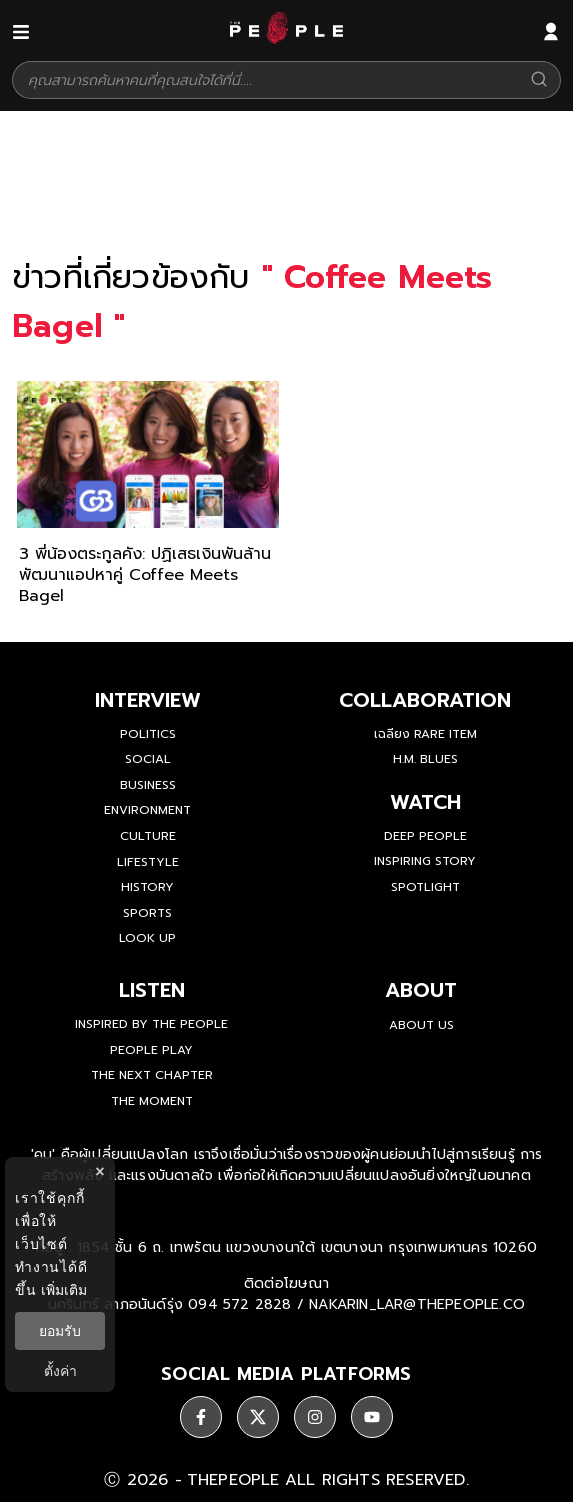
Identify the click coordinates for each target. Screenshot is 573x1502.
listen (152, 990)
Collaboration (425, 700)
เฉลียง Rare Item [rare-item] (425, 734)
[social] (201, 1417)
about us (421, 1025)
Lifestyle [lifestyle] (148, 862)
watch (425, 802)
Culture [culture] (148, 836)
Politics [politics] (148, 734)
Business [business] (148, 785)
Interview (148, 700)
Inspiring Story (425, 861)
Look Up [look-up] (147, 938)
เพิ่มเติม (64, 1290)
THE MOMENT (152, 1101)
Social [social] (148, 759)
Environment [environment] (147, 810)
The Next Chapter (152, 1075)
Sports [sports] (147, 913)
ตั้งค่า (60, 1371)
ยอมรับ (60, 1331)
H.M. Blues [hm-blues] (425, 759)
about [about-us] (421, 990)
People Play (151, 1050)
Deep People (425, 836)
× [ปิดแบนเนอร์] (99, 1171)
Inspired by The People (151, 1024)
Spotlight (425, 887)
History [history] (147, 887)
